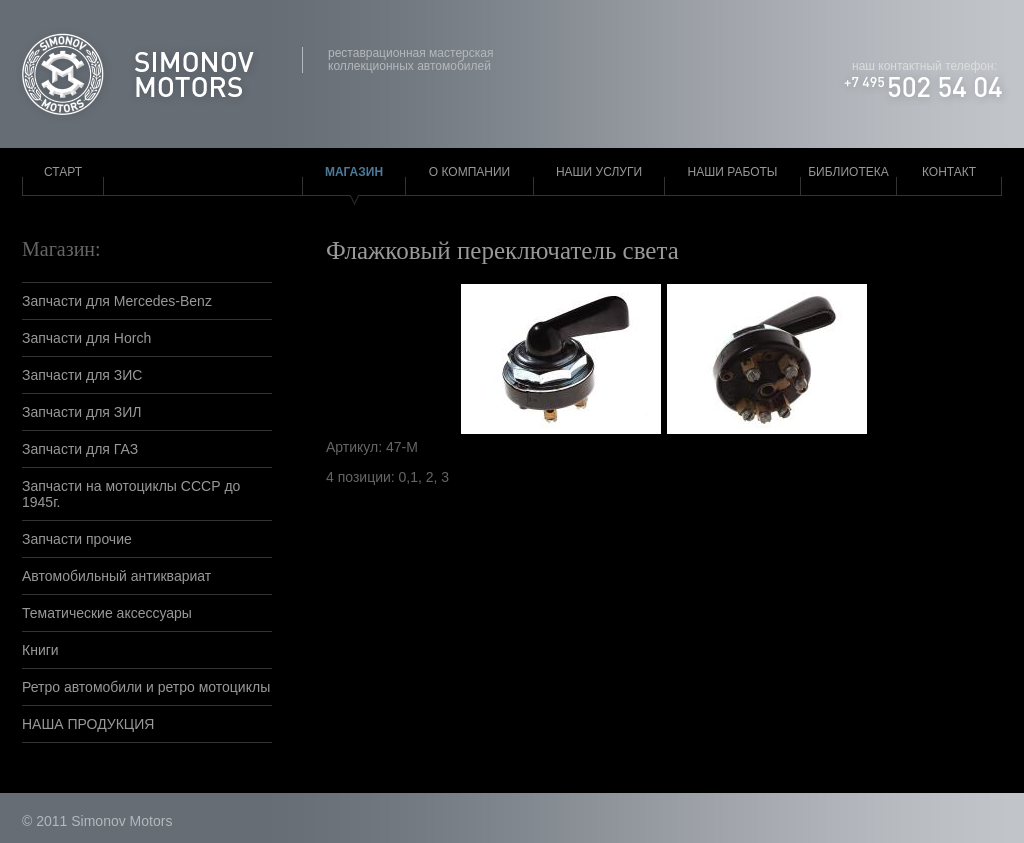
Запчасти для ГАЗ (80, 449)
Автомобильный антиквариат (116, 576)
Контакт (949, 172)
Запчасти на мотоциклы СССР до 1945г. (131, 494)
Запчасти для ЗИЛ (82, 412)
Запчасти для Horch (86, 338)
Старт (63, 172)
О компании (469, 172)
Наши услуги (599, 172)
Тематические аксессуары (107, 613)
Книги (40, 650)
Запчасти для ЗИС (82, 375)
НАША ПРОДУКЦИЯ (88, 724)
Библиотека (848, 172)
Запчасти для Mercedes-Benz (117, 301)
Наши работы (733, 172)
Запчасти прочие (77, 539)
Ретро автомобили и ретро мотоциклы (146, 687)
